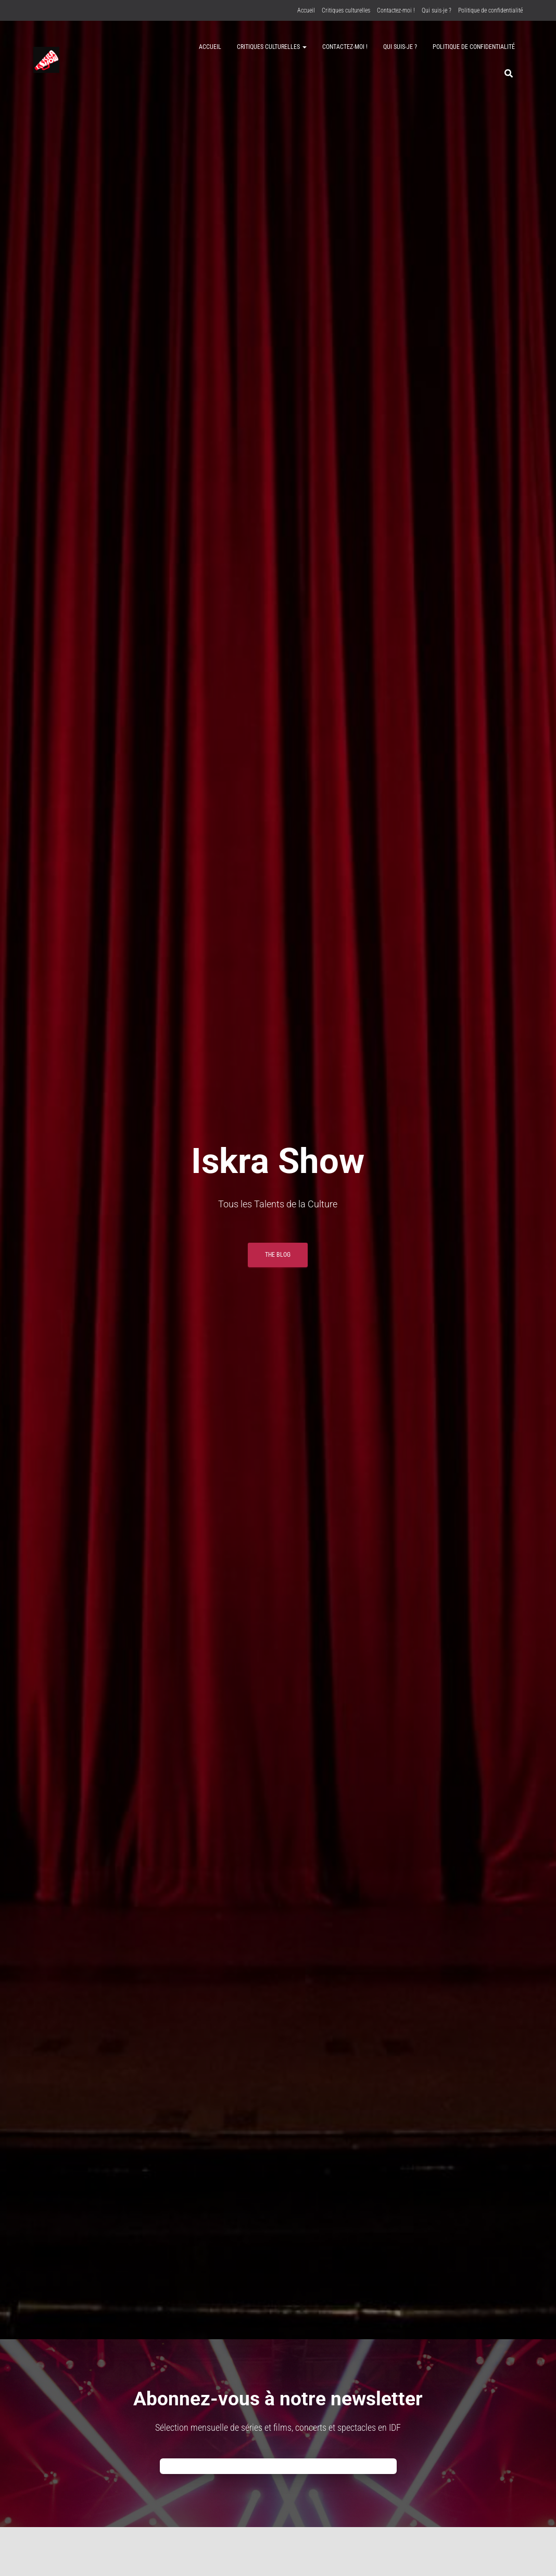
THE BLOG (277, 1254)
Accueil (306, 10)
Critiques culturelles (346, 10)
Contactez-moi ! (396, 10)
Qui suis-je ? (436, 10)
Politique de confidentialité (490, 10)
